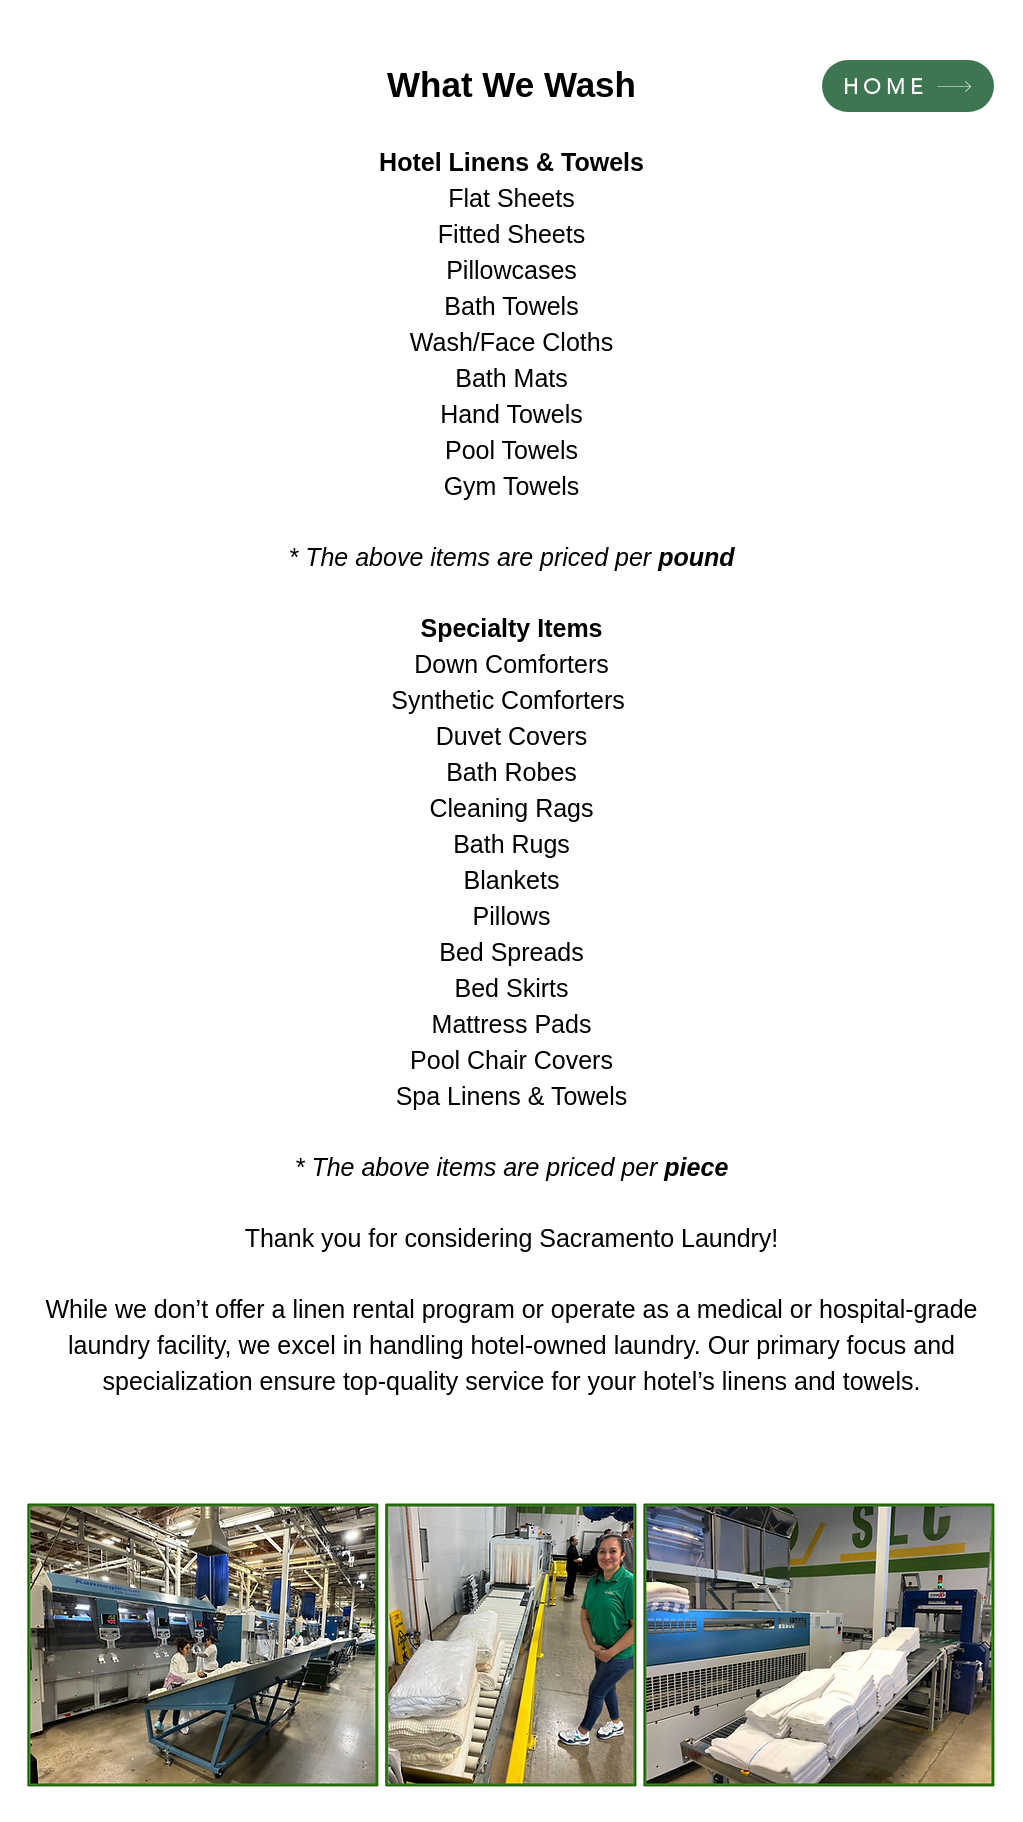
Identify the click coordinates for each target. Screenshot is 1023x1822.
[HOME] (908, 86)
